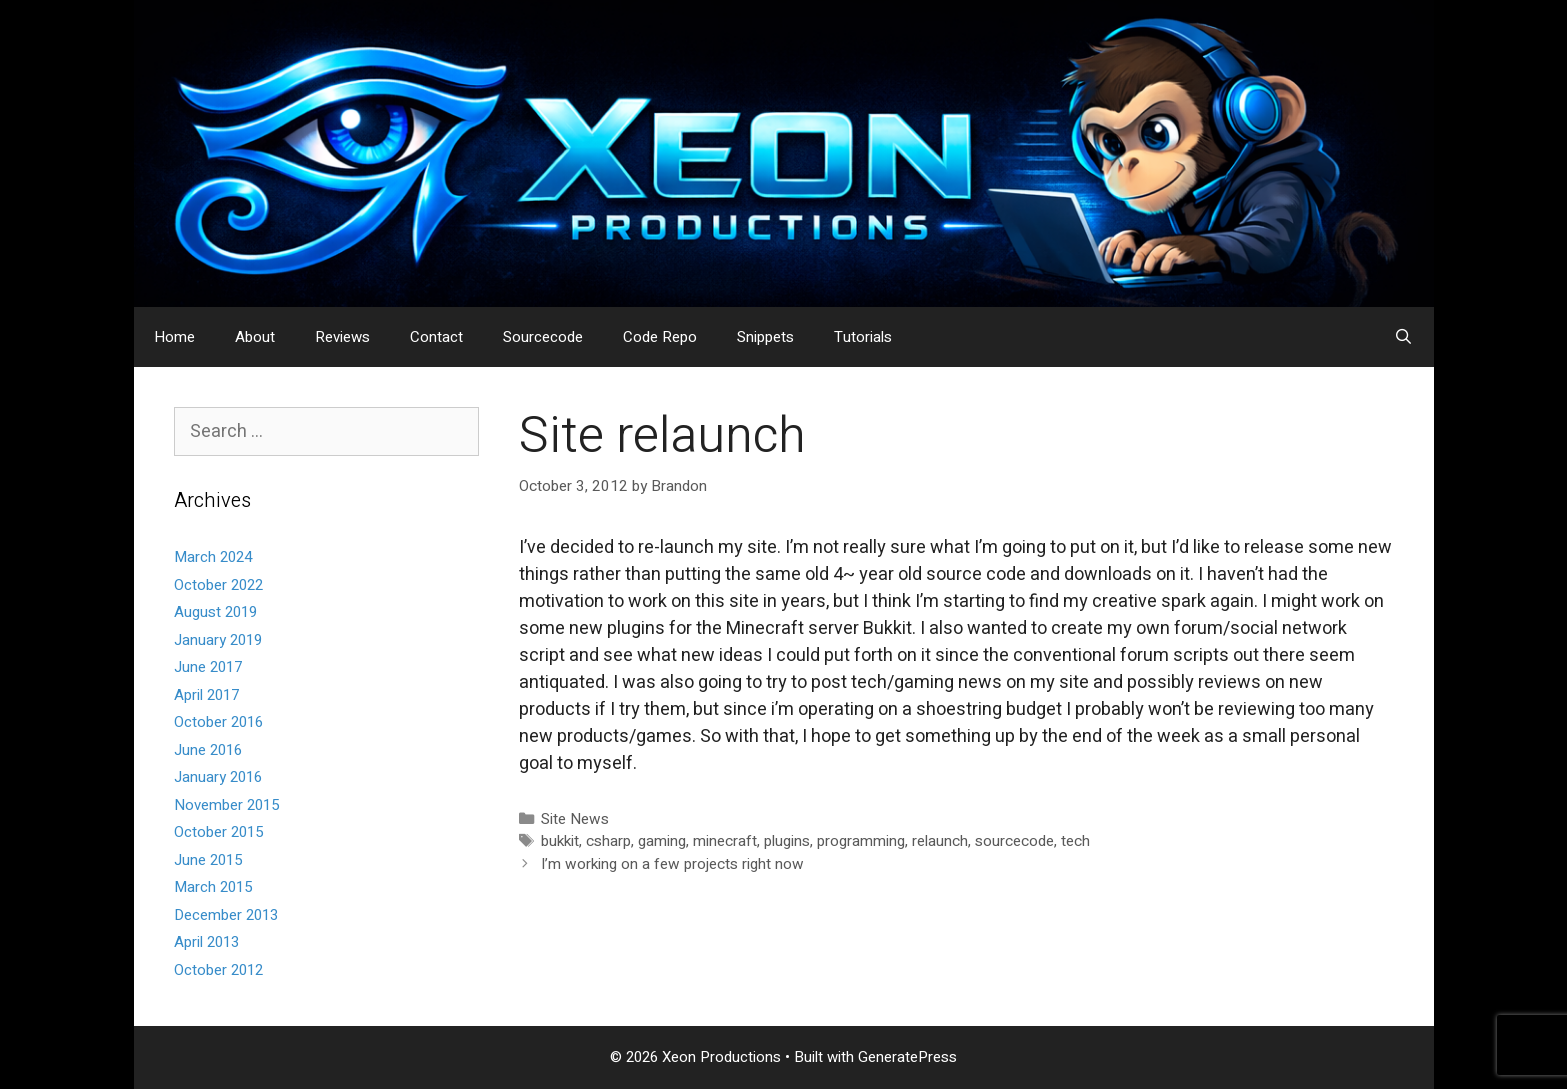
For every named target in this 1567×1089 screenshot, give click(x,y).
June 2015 (208, 860)
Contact (436, 337)
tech (1075, 841)
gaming (662, 841)
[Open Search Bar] (1403, 337)
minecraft (725, 841)
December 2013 (226, 915)
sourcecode (1014, 841)
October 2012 (218, 970)
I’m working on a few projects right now (672, 864)
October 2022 (218, 585)
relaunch (940, 841)
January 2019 (218, 640)
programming (861, 841)
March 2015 (213, 887)
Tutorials (863, 337)
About (255, 337)
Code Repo (660, 337)
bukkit (560, 841)
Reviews (342, 337)
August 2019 (215, 612)
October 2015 (218, 832)
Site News (575, 819)
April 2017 (206, 695)
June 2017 (208, 667)
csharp (608, 841)
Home (174, 337)
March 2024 (213, 557)
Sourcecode (543, 337)
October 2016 (218, 722)
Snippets (765, 337)
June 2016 (208, 750)
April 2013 (206, 942)
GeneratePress (907, 1057)
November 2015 (226, 805)
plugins (787, 841)
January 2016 (218, 777)
